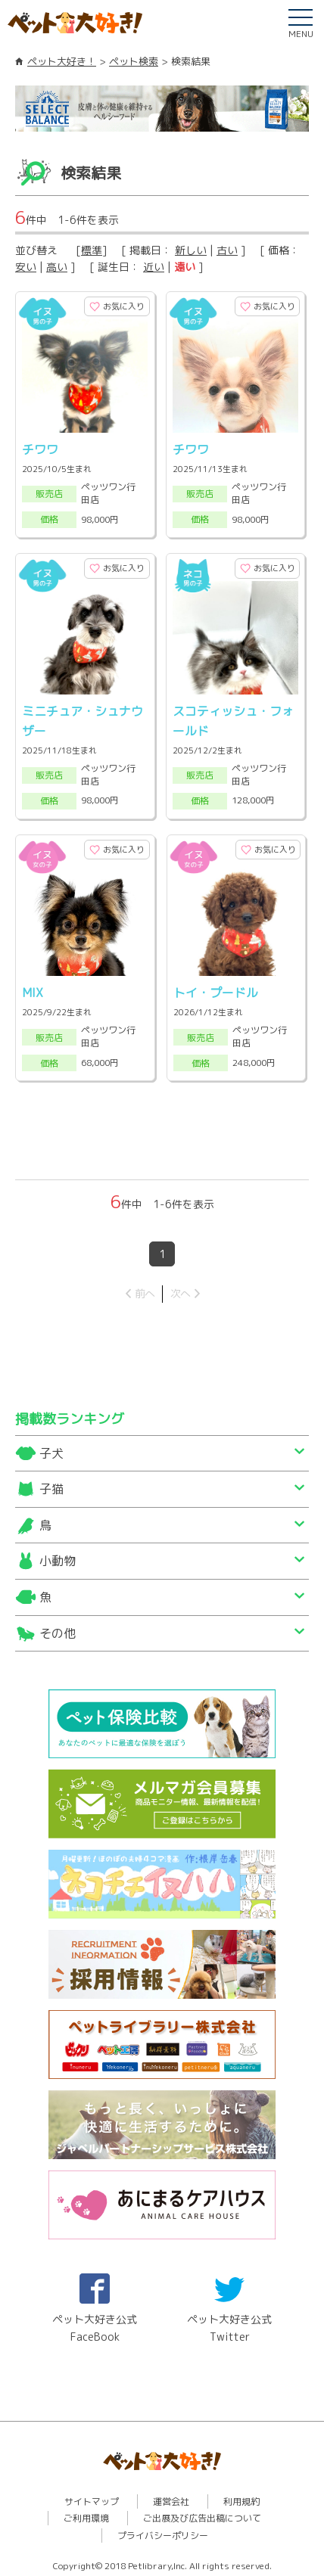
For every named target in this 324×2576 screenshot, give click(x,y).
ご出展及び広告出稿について (202, 2513)
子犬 (51, 1448)
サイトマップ (91, 2496)
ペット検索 (133, 61)
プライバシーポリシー (162, 2530)
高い (56, 266)
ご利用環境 (86, 2513)
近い (153, 266)
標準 (91, 250)
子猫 (51, 1484)
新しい (191, 250)
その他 (57, 1628)
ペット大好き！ (61, 61)
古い (227, 250)
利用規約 (241, 2496)
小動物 (57, 1556)
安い (25, 266)
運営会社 (171, 2496)
